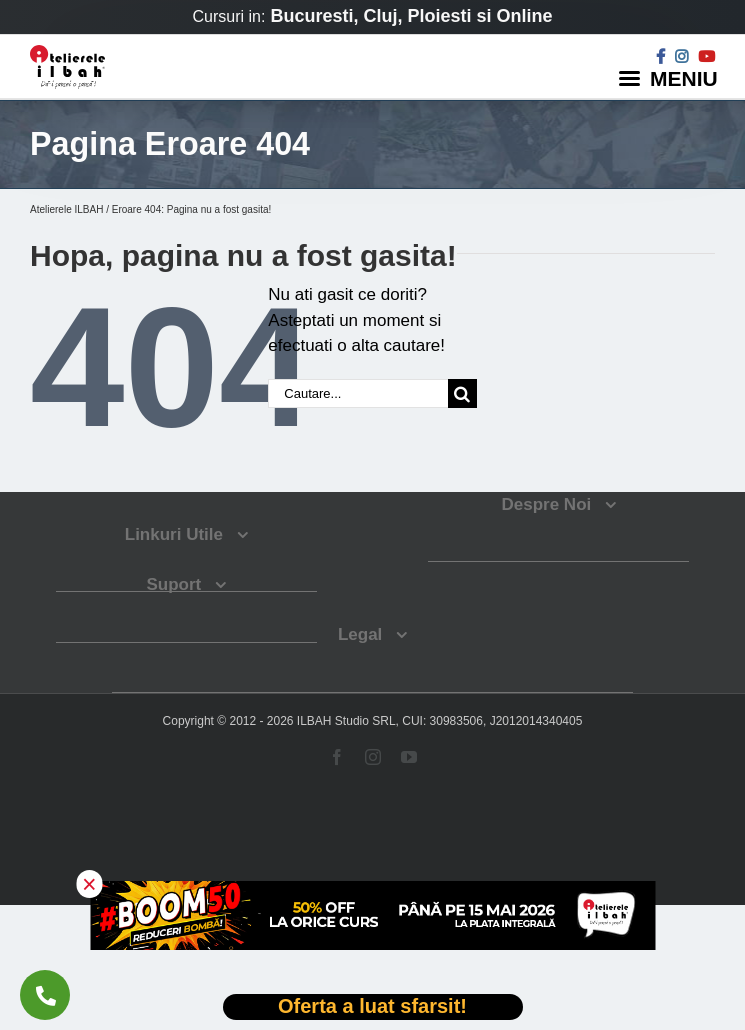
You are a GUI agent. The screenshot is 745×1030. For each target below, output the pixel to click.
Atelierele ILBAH (66, 209)
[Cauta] (462, 393)
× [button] (89, 884)
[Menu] (671, 77)
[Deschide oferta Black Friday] (373, 1007)
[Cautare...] (357, 393)
